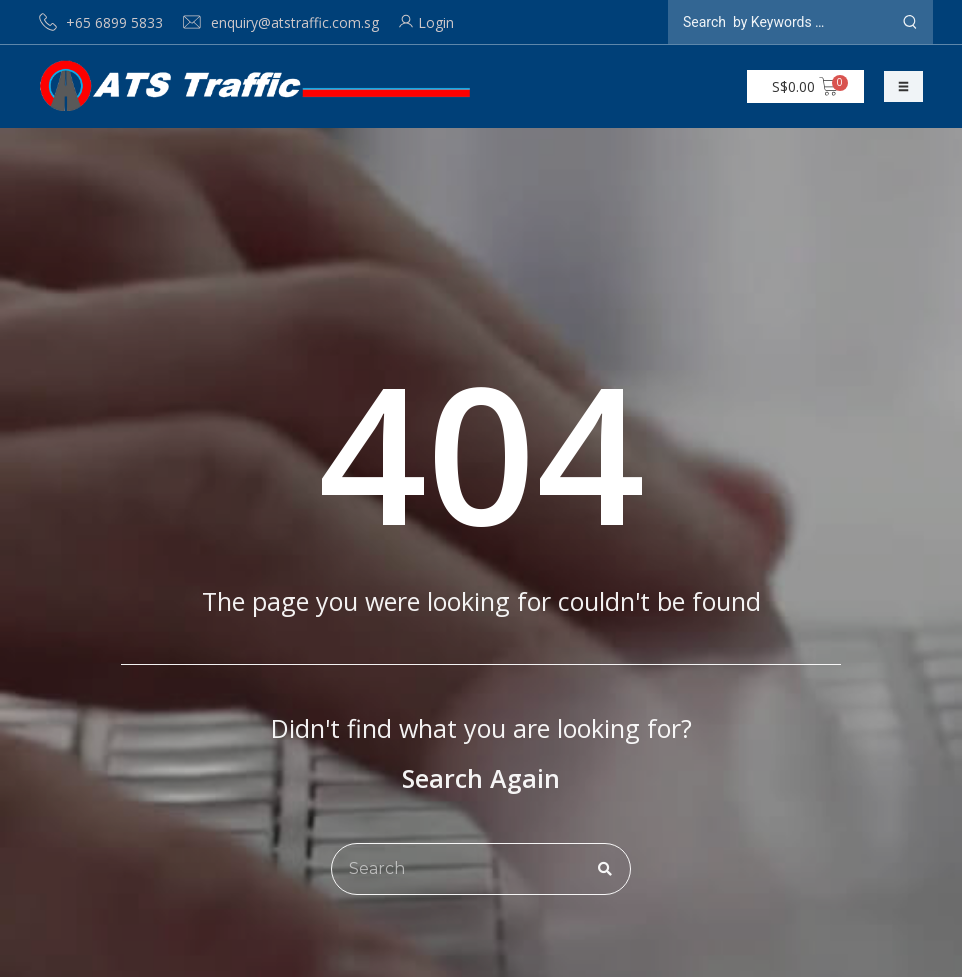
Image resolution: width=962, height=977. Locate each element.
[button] (903, 86)
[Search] (605, 869)
